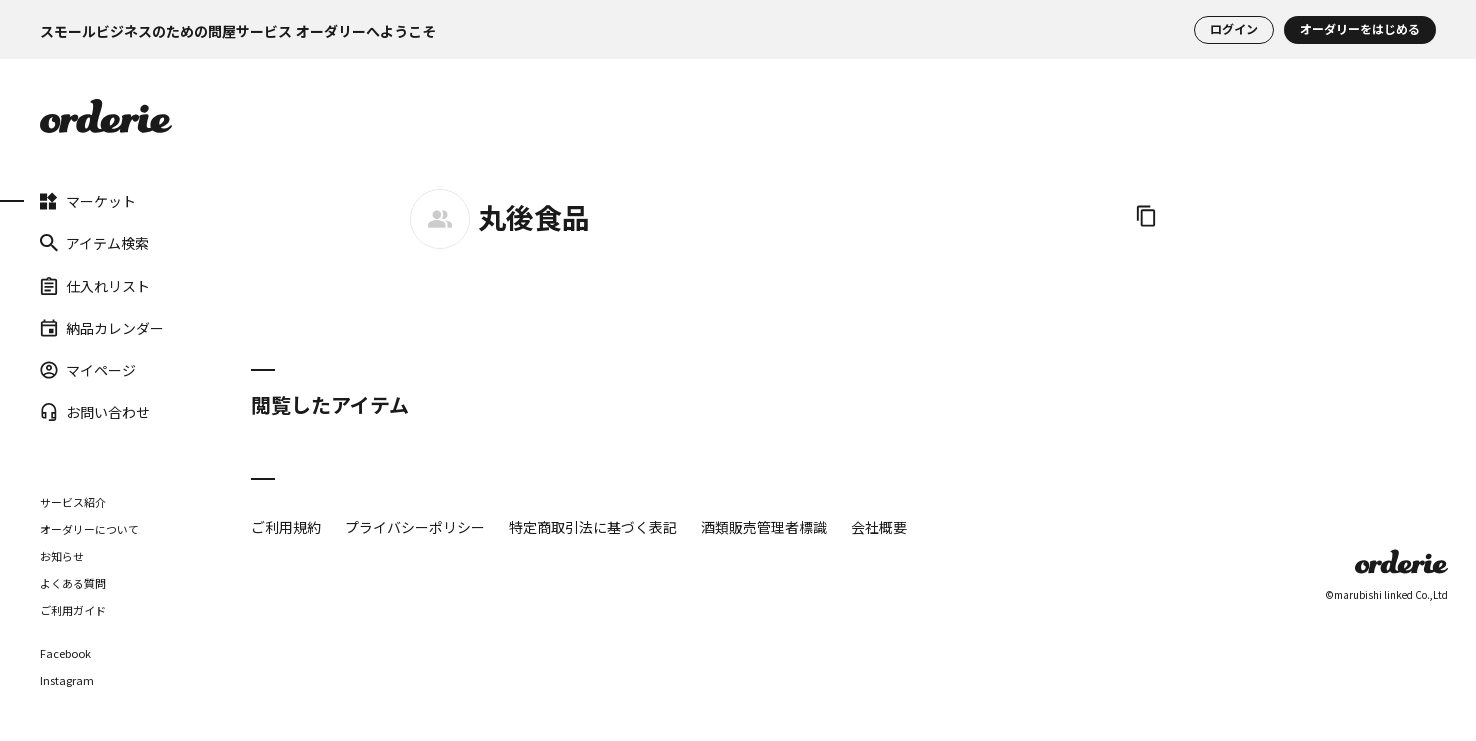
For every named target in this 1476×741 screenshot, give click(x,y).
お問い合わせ (95, 412)
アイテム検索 (94, 243)
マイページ (88, 370)
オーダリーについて (89, 529)
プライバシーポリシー (415, 527)
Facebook (65, 653)
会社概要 (879, 527)
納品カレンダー (102, 328)
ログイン (1234, 30)
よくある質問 (73, 583)
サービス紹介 (73, 502)
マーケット (88, 201)
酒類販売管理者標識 (764, 527)
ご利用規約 (286, 527)
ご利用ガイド (73, 610)
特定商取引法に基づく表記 (593, 527)
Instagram (67, 680)
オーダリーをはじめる (1360, 30)
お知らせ (62, 556)
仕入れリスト (95, 285)
